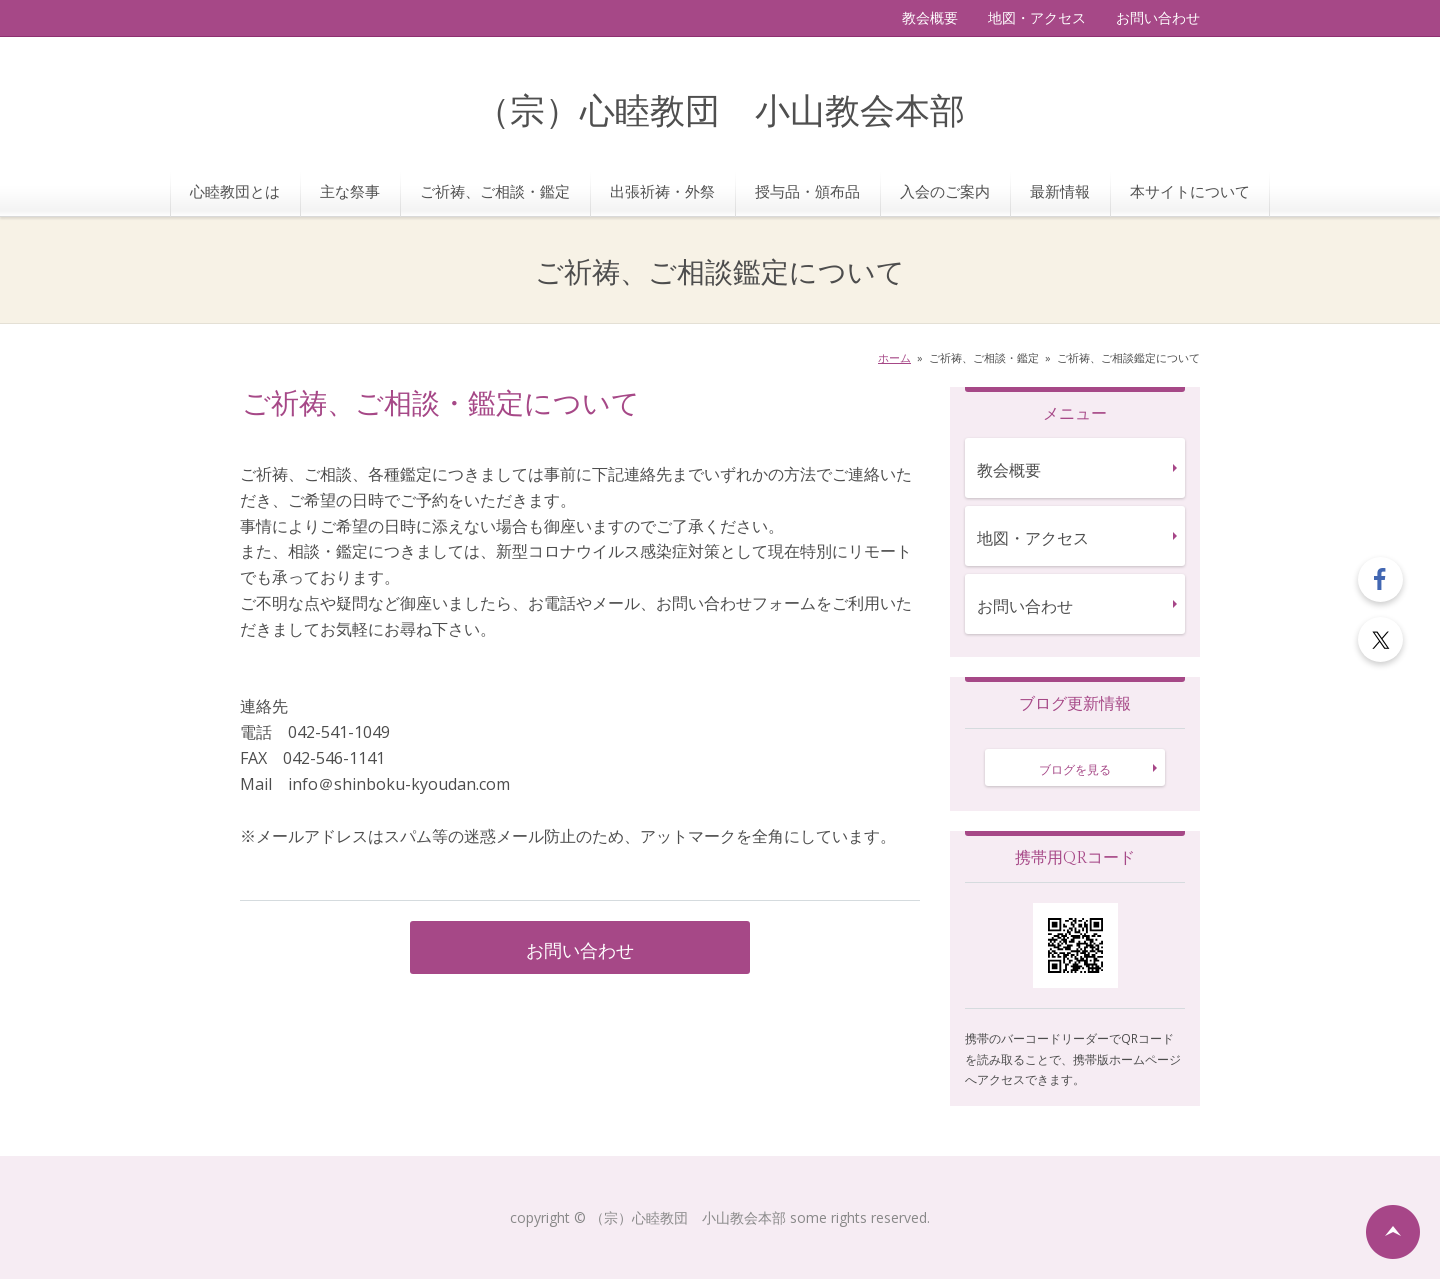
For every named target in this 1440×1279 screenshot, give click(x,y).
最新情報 (1060, 191)
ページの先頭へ (1393, 1232)
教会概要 (930, 17)
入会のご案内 (945, 191)
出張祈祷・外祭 (662, 191)
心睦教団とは (235, 191)
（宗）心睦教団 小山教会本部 (720, 112)
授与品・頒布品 (807, 191)
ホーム (894, 357)
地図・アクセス (1037, 17)
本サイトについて (1190, 191)
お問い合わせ (1158, 17)
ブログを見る (1075, 769)
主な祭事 (350, 191)
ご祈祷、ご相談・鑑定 (495, 191)
